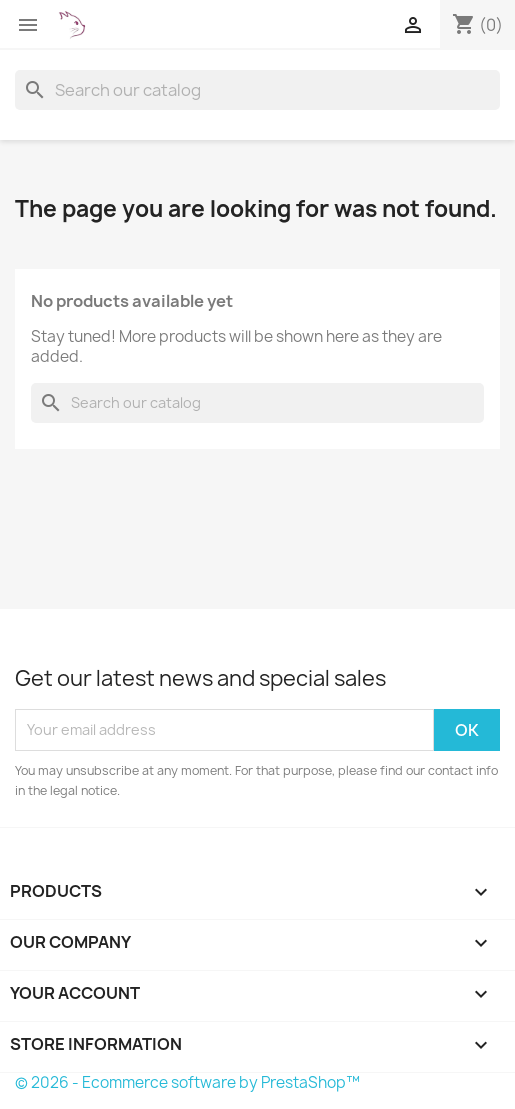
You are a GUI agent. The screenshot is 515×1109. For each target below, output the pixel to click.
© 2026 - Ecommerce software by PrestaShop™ (187, 1082)
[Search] (257, 90)
